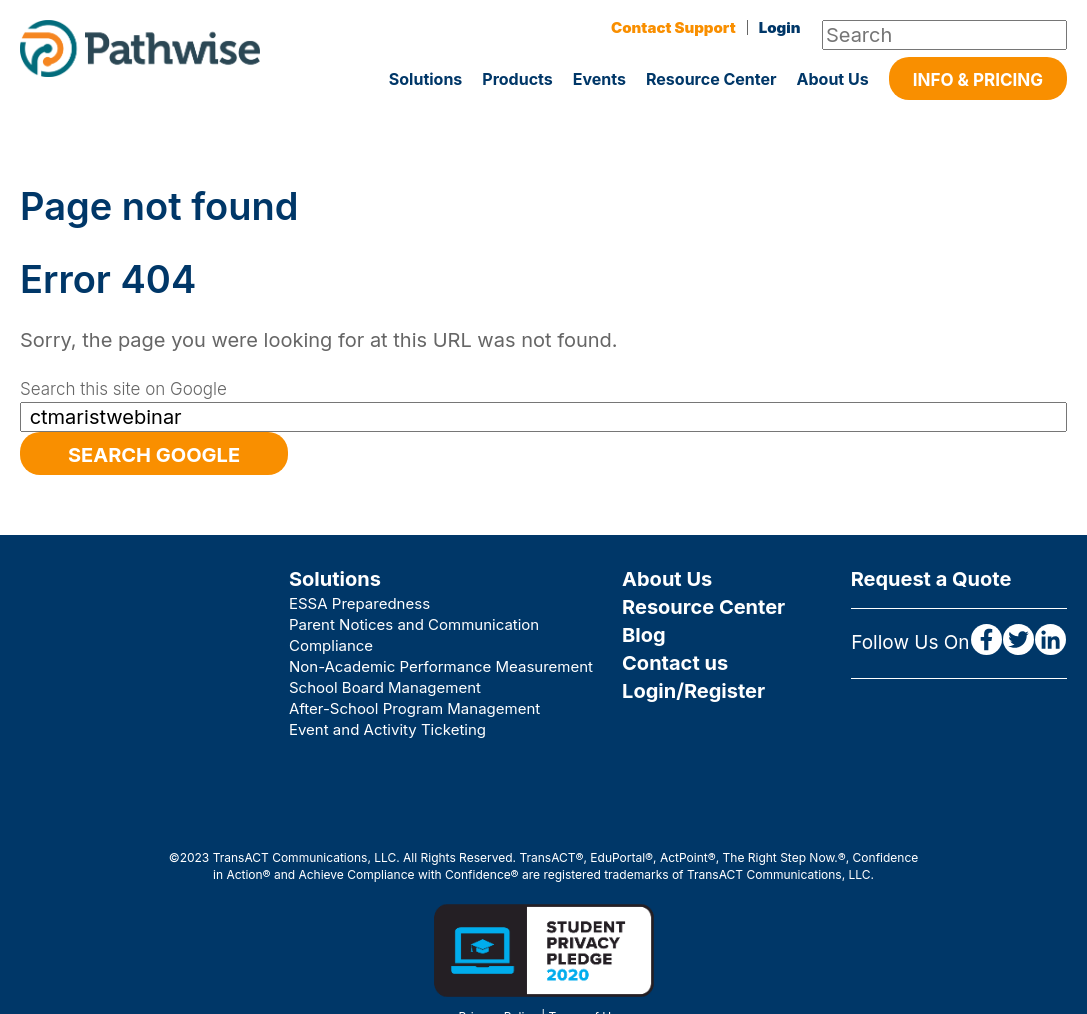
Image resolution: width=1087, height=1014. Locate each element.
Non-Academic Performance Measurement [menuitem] (441, 666)
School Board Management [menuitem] (385, 687)
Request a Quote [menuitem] (931, 579)
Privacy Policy (497, 951)
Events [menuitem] (599, 79)
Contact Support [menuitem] (673, 27)
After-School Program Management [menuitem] (414, 708)
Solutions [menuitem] (335, 579)
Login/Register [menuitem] (693, 691)
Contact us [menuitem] (675, 663)
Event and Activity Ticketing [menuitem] (387, 729)
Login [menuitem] (780, 27)
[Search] (944, 35)
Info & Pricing (978, 80)
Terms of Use (587, 951)
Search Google (154, 455)
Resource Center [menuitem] (703, 607)
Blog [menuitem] (644, 635)
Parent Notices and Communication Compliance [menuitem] (414, 635)
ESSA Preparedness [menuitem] (359, 603)
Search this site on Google (123, 389)
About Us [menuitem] (833, 79)
